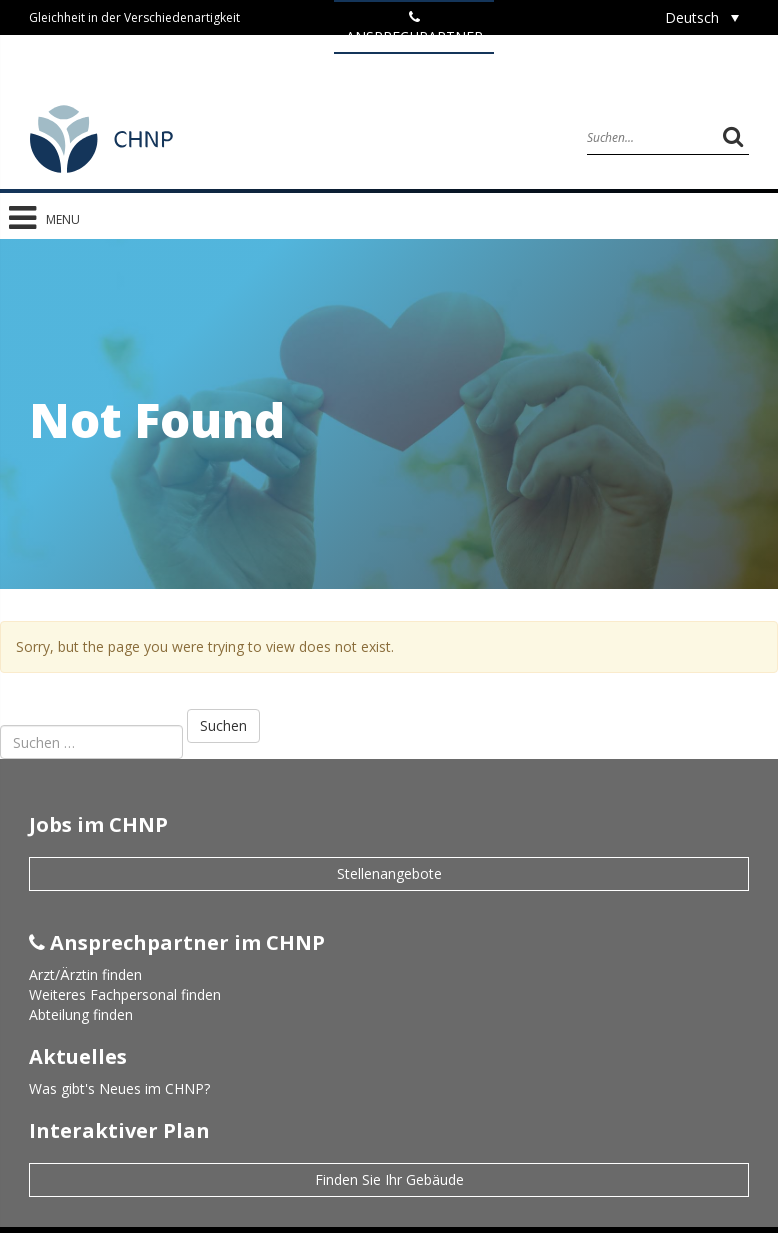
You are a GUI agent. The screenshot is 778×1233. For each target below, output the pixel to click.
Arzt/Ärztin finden (85, 974)
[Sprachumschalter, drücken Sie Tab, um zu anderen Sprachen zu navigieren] (702, 17)
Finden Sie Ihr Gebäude (389, 1179)
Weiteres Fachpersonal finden (125, 994)
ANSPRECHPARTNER (414, 28)
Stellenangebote (389, 873)
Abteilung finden (81, 1014)
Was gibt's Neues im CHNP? (119, 1088)
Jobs (414, 68)
